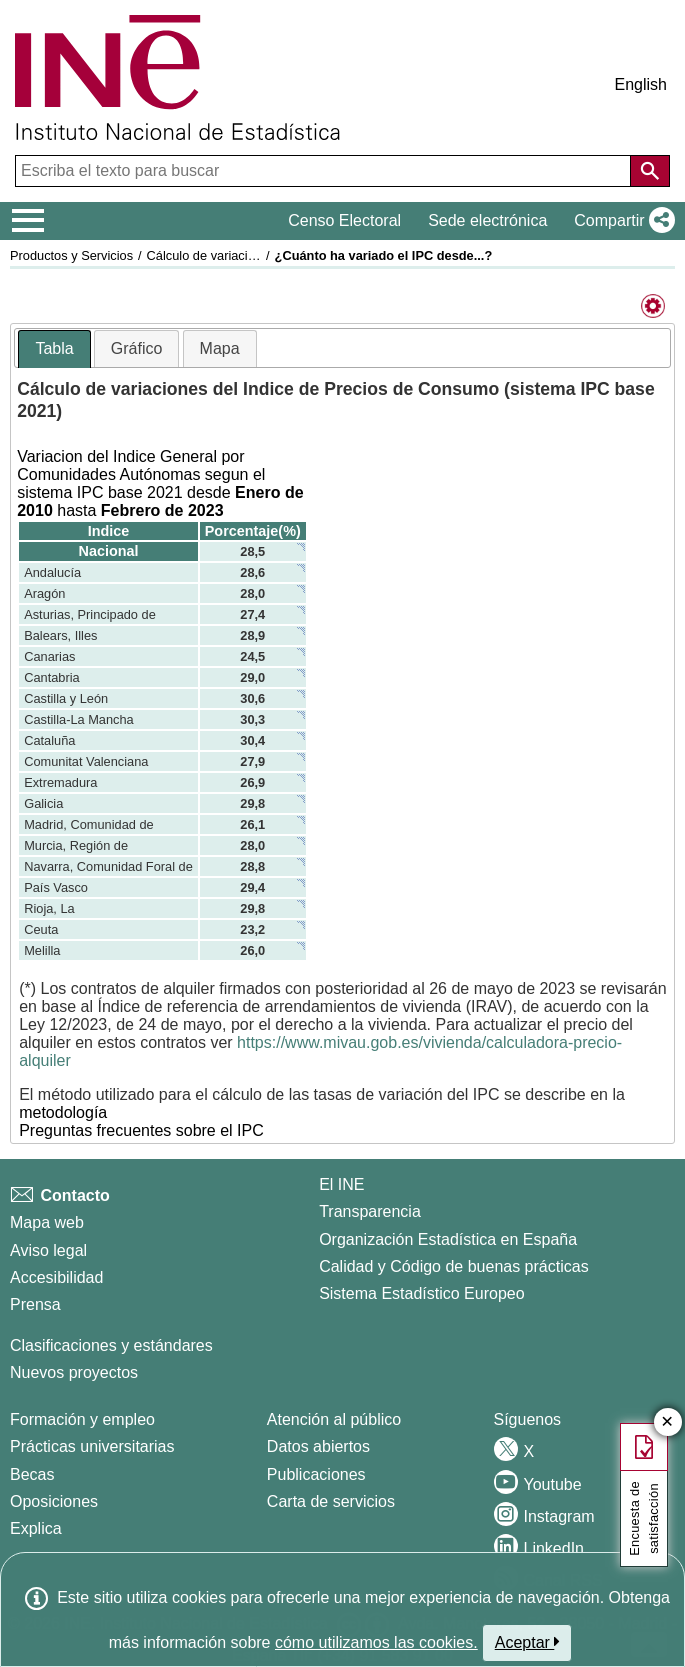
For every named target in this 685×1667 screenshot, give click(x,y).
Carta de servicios (331, 1501)
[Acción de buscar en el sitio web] (650, 171)
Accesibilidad (56, 1277)
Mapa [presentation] (220, 348)
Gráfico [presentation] (137, 348)
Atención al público (334, 1419)
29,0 (252, 677)
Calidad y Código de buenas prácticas (454, 1266)
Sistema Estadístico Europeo (421, 1293)
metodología (63, 1112)
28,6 (252, 572)
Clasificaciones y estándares (111, 1345)
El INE (341, 1184)
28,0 (252, 593)
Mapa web (47, 1222)
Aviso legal (48, 1250)
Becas (32, 1474)
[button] (620, 221)
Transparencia (370, 1211)
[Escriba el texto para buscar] (325, 171)
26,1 (252, 824)
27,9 (252, 761)
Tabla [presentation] (54, 348)
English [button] (641, 84)
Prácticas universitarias (92, 1446)
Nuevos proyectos (74, 1372)
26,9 (252, 782)
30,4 (252, 740)
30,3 (252, 719)
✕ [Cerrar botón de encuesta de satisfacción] (667, 1422)
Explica (36, 1528)
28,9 (252, 635)
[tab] (54, 349)
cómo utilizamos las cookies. (376, 1642)
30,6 (252, 698)
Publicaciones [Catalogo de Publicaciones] (316, 1474)
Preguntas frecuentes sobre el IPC (141, 1130)
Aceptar (527, 1642)
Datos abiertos (318, 1446)
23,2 (252, 929)
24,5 (252, 656)
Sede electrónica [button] (487, 220)
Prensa (35, 1304)
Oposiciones (54, 1501)
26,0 (252, 950)
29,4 (252, 887)
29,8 (252, 803)
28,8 (252, 866)
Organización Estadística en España (448, 1239)
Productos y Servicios (71, 255)
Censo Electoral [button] (344, 220)
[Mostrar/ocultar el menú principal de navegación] (28, 221)
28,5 (252, 551)
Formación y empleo (82, 1419)
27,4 (252, 614)
